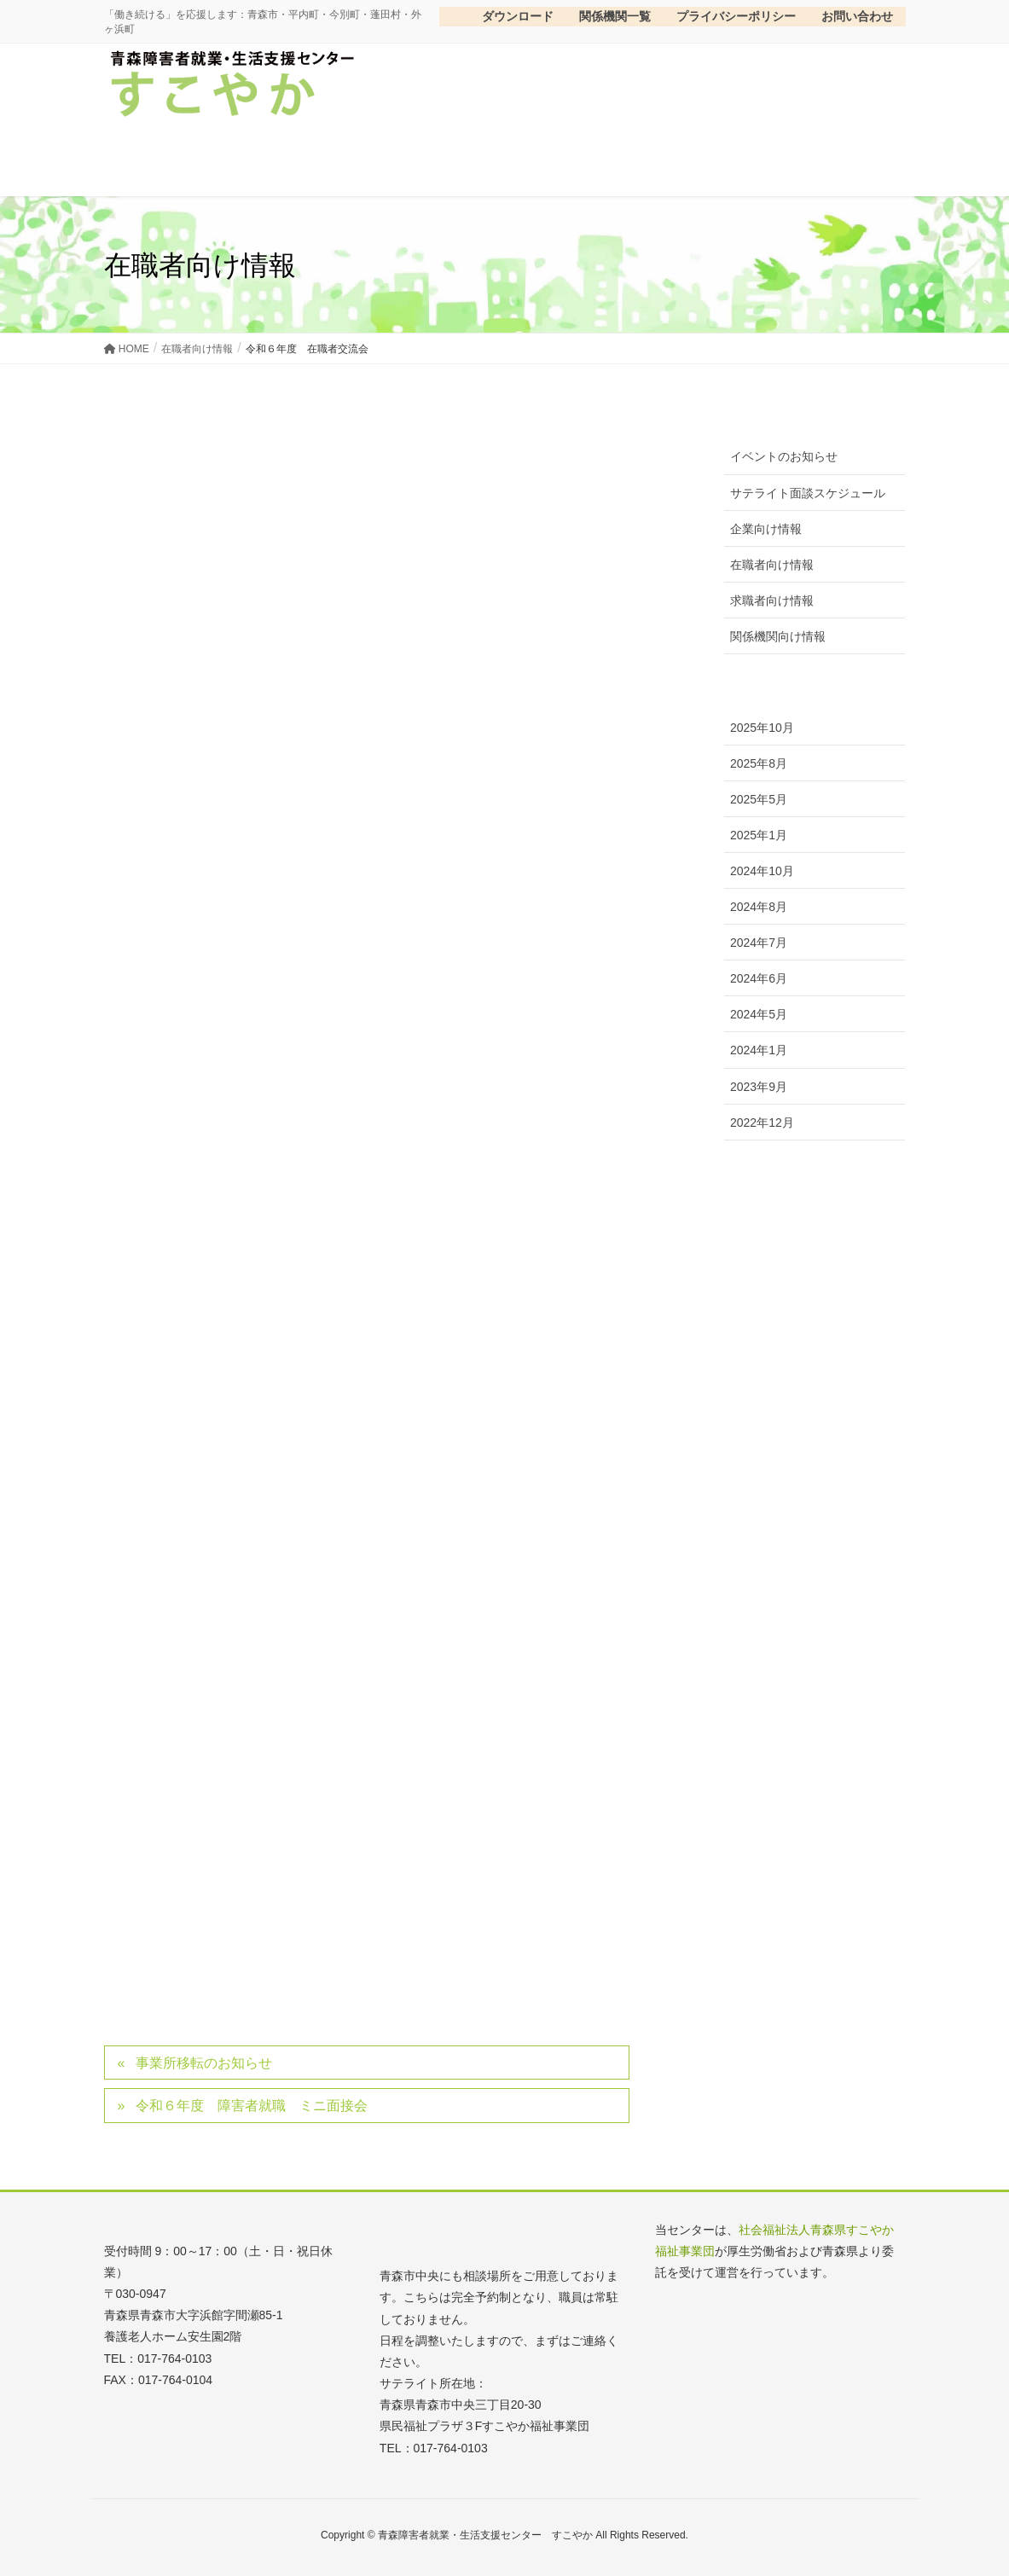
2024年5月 (758, 1014)
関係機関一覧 (615, 16)
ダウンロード (503, 16)
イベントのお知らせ (784, 456)
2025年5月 (758, 799)
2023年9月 (758, 1087)
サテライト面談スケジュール (807, 493)
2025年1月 (758, 835)
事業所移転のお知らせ (204, 2063)
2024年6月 (758, 978)
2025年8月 (758, 763)
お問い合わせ (857, 16)
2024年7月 (758, 942)
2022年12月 (762, 1122)
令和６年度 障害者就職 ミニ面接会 (252, 2105)
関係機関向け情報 (778, 636)
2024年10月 (762, 871)
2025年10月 (762, 727)
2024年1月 (758, 1050)
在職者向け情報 (772, 564)
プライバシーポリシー (736, 16)
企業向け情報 (766, 529)
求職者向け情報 (772, 600)
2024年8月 (758, 907)
